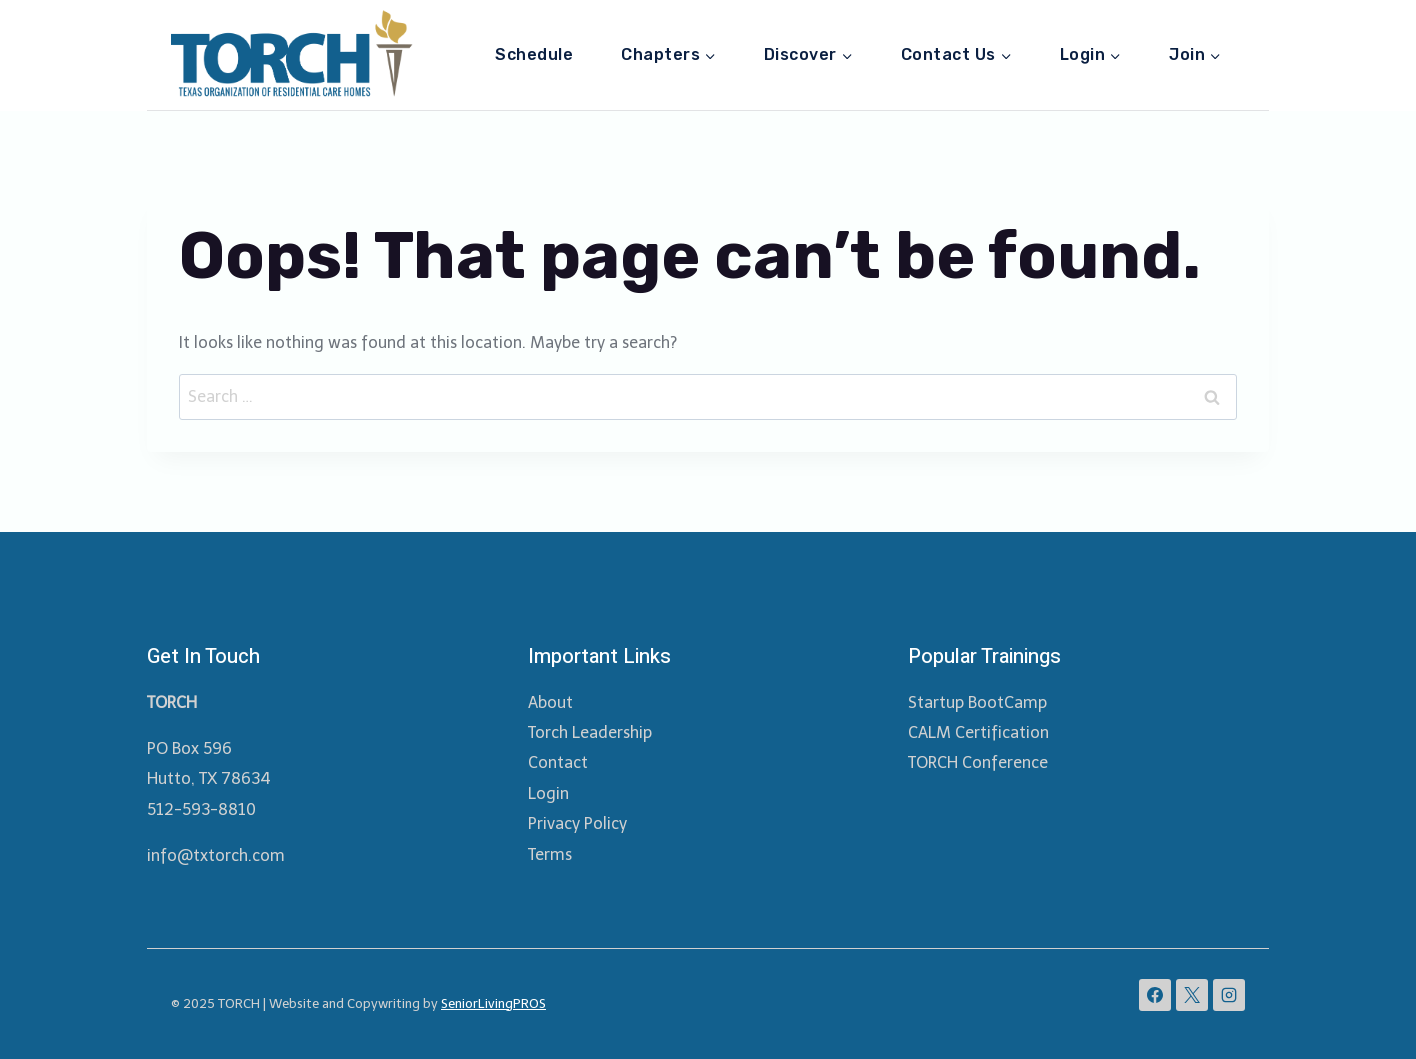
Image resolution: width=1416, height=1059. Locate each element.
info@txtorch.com (216, 855)
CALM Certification (978, 732)
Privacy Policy (577, 823)
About (550, 702)
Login (548, 793)
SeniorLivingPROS (493, 1003)
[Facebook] (1155, 995)
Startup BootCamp (977, 702)
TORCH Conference (978, 762)
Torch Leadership (590, 732)
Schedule (534, 54)
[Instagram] (1229, 995)
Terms (550, 854)
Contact (558, 762)
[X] (1192, 995)
